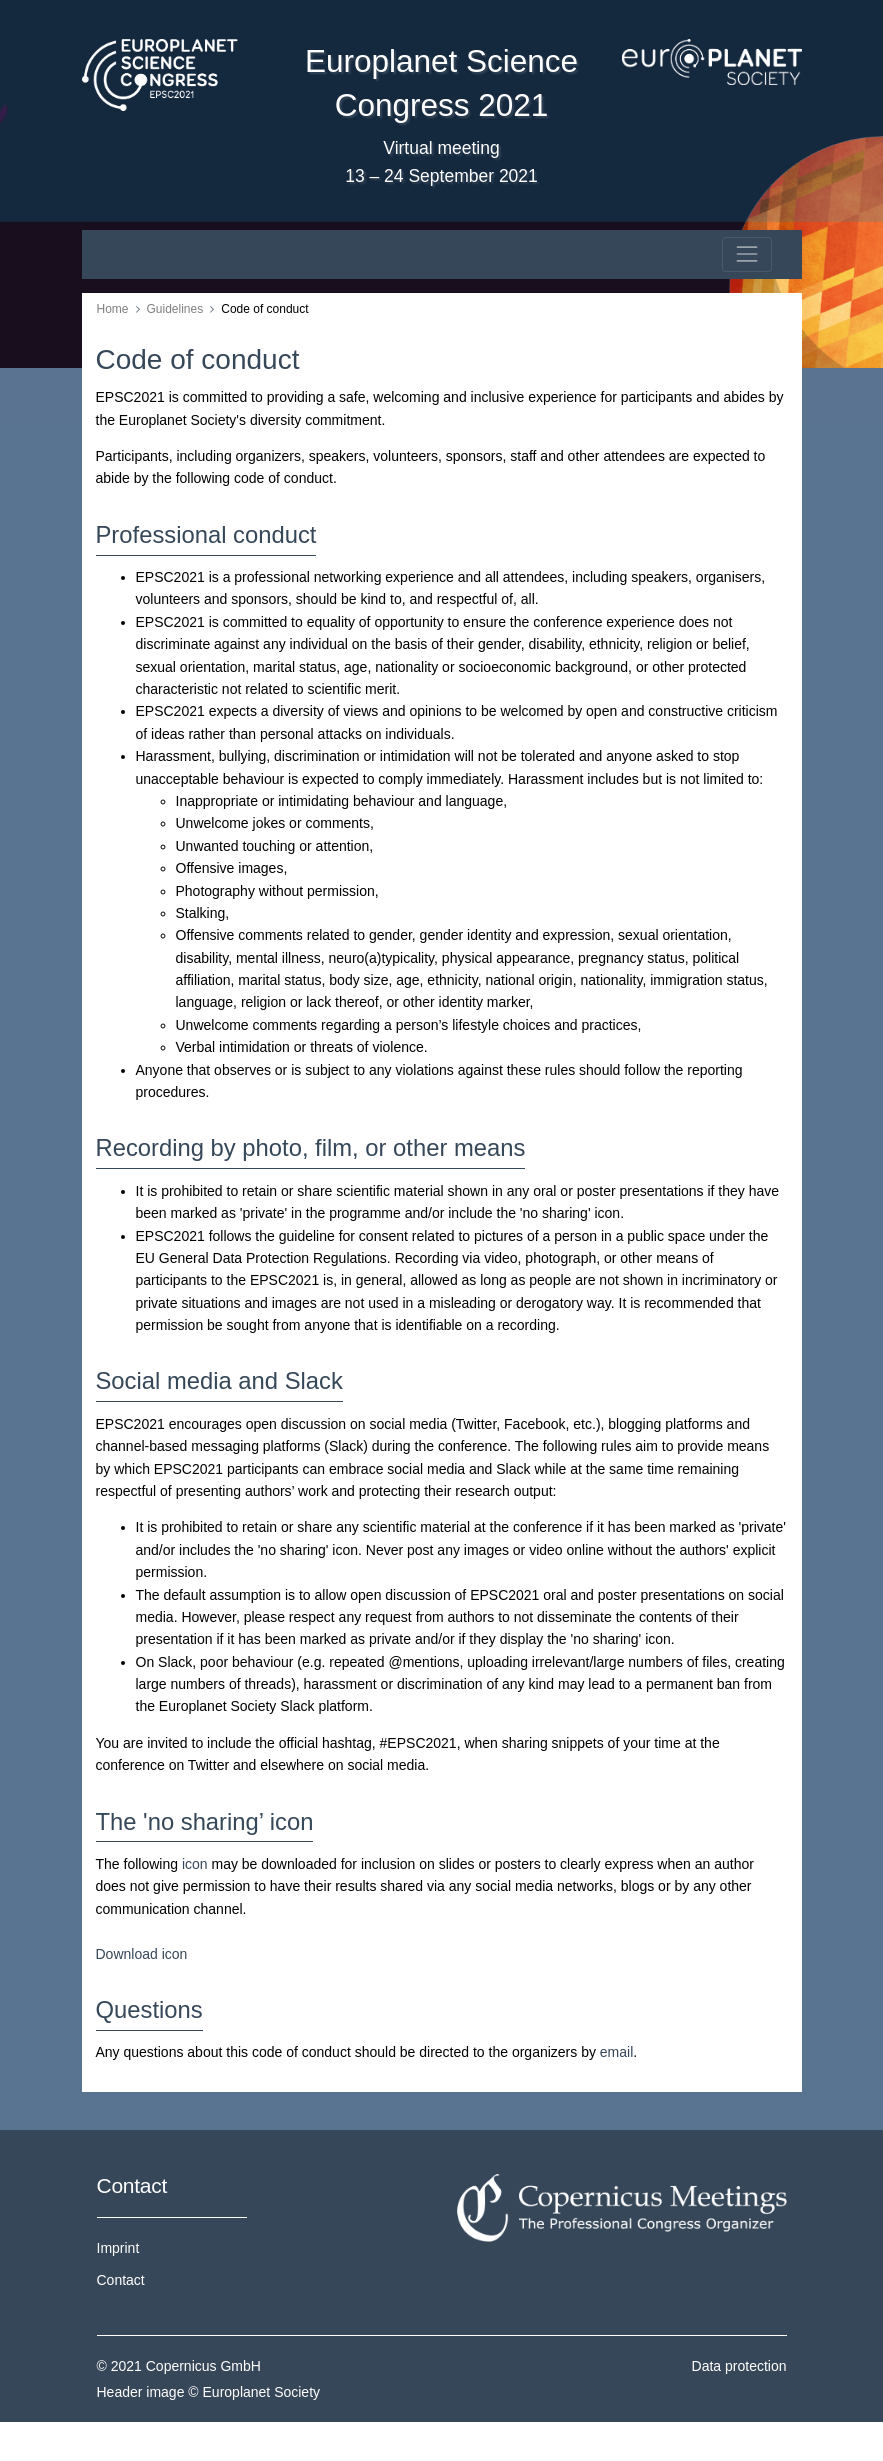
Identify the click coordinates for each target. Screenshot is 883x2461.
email (616, 2052)
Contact (121, 2280)
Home (113, 309)
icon (195, 1864)
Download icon (142, 1954)
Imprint (118, 2248)
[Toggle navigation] (746, 254)
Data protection (739, 2366)
